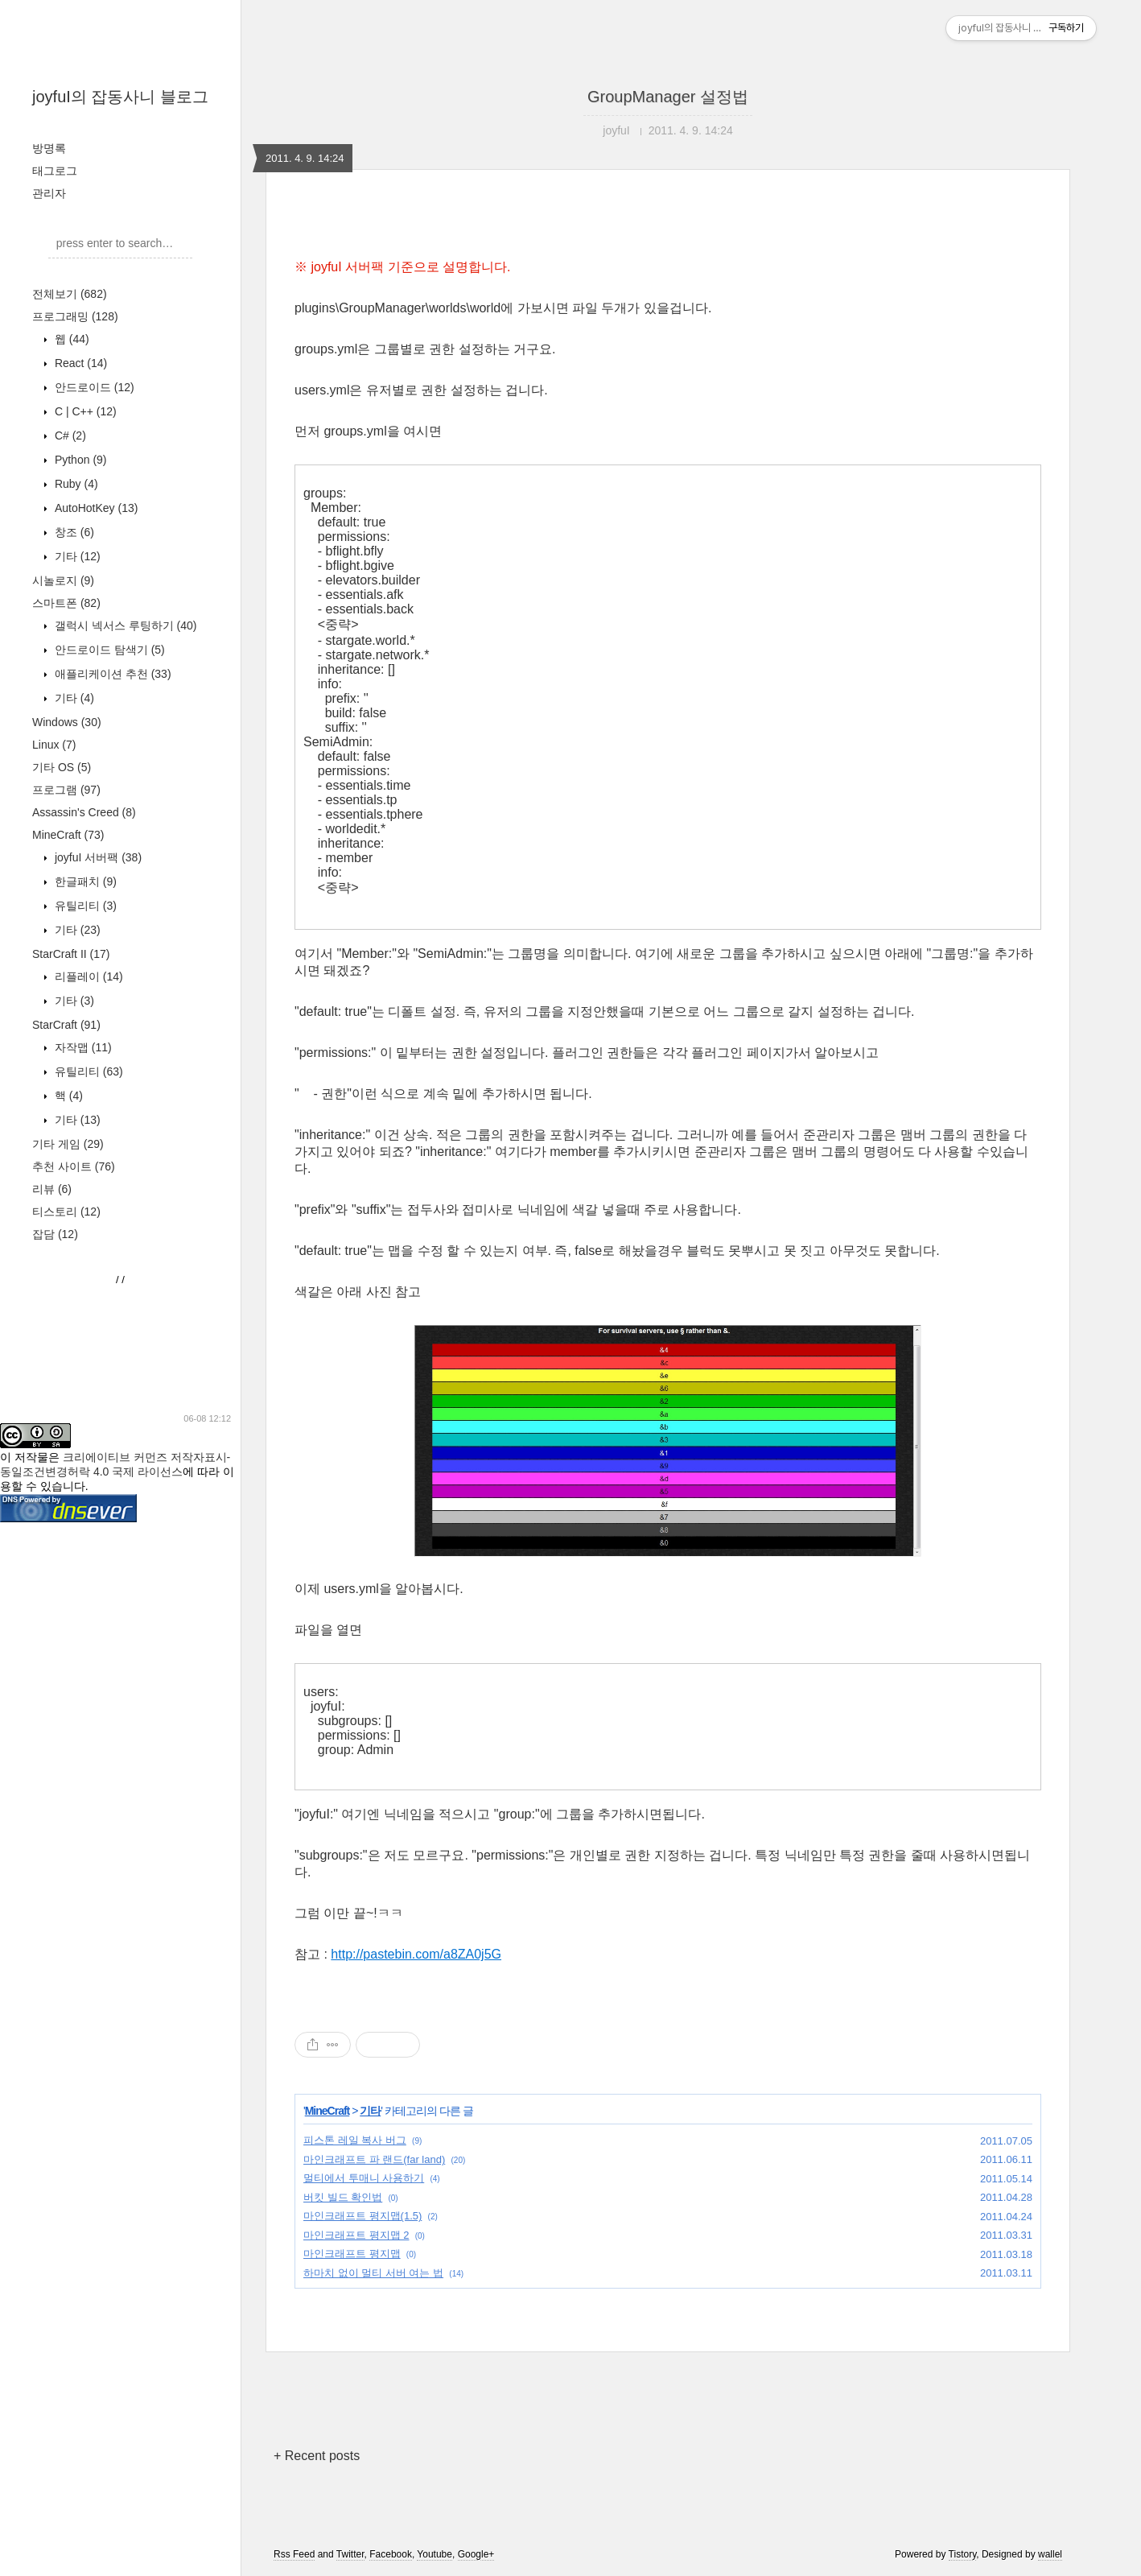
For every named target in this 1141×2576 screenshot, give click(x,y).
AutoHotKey (94, 508)
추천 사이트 (73, 1166)
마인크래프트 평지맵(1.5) (362, 2216)
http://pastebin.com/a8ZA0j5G (416, 1954)
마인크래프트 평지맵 (352, 2254)
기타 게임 (68, 1143)
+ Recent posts (317, 2455)
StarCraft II (70, 953)
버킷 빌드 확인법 (342, 2197)
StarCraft (66, 1024)
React (79, 363)
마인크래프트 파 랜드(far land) (374, 2159)
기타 (76, 556)
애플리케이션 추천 (111, 673)
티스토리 (66, 1211)
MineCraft (68, 834)
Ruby (74, 483)
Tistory (963, 2554)
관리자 (49, 193)
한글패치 (84, 881)
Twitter (350, 2554)
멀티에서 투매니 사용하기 (363, 2178)
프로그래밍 (75, 316)
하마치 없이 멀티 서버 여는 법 (373, 2273)
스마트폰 (66, 603)
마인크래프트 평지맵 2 (356, 2235)
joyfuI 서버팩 (96, 857)
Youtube (434, 2554)
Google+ (476, 2554)
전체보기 (69, 293)
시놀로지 (63, 580)
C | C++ (84, 411)
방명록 (49, 148)
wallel (1050, 2554)
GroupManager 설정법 (667, 96)
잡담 (55, 1234)
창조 (72, 532)
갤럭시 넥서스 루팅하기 (123, 625)
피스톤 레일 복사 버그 (354, 2140)
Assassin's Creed (84, 812)
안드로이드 (92, 387)
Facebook (390, 2554)
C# (68, 435)
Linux (54, 744)
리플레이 (87, 976)
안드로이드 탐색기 (108, 649)
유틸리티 (84, 905)
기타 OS (61, 767)
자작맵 (81, 1047)
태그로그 (54, 170)
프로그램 (66, 789)
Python (79, 459)
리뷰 (52, 1189)
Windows (66, 722)
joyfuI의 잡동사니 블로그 (120, 96)
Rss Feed (294, 2554)
